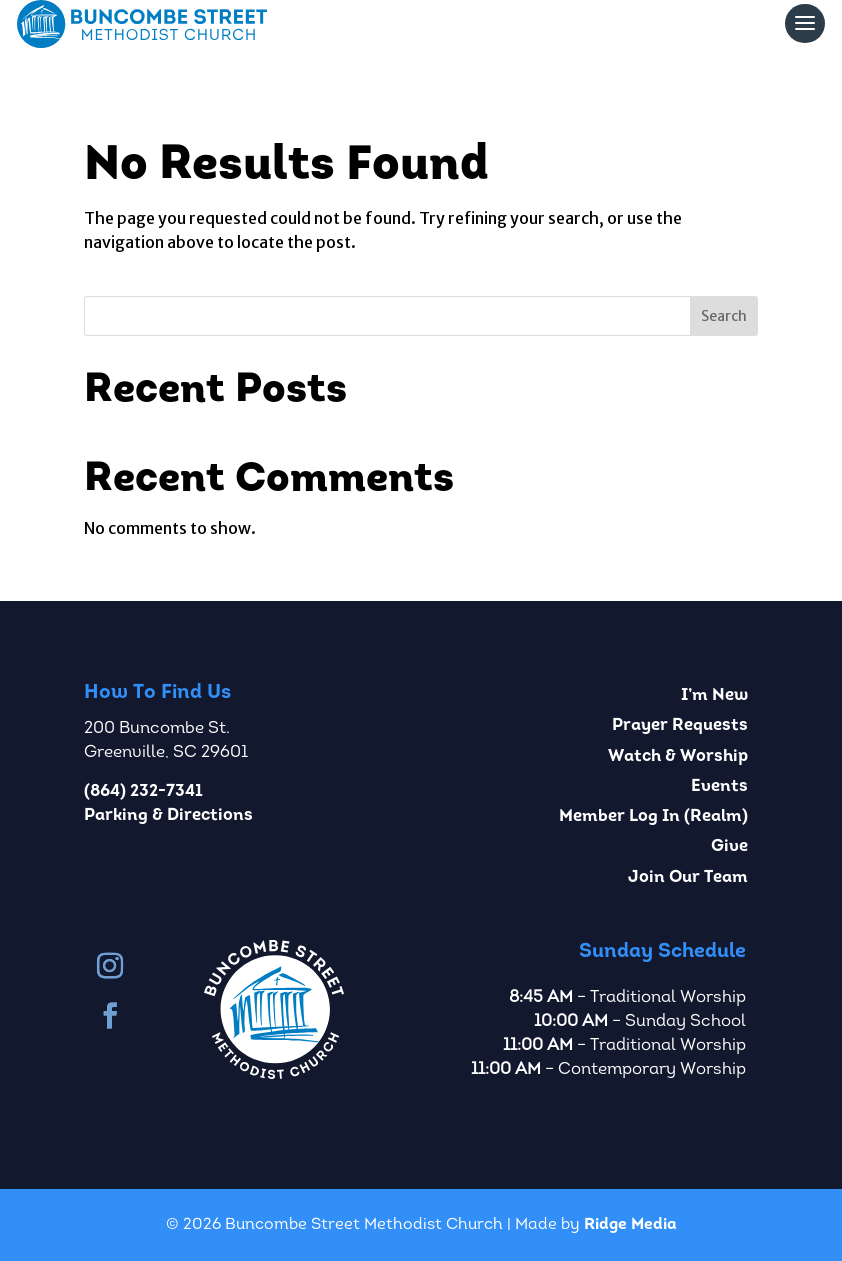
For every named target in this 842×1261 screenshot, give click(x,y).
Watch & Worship (678, 756)
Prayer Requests (680, 725)
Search (724, 316)
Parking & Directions (168, 815)
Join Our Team (688, 877)
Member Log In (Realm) (653, 816)
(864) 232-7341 (143, 791)
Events (719, 786)
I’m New (714, 695)
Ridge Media (630, 1225)
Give (729, 846)
